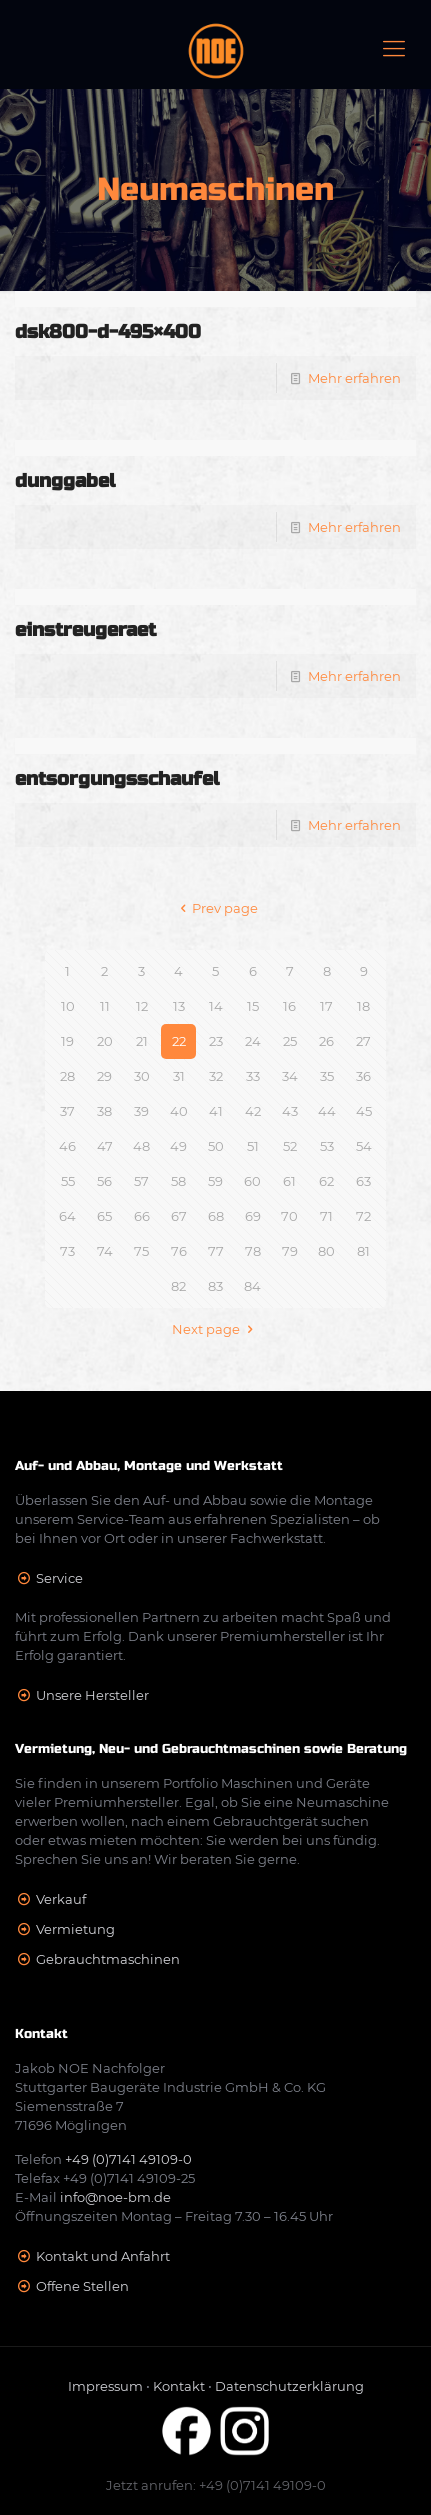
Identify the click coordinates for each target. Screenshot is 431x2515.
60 (252, 1181)
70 (289, 1216)
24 (253, 1041)
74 (105, 1251)
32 (216, 1076)
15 (253, 1006)
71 (326, 1216)
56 (104, 1181)
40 (179, 1111)
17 (326, 1006)
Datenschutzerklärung (289, 2386)
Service (59, 1578)
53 (327, 1146)
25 (290, 1041)
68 (216, 1216)
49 (178, 1146)
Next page (215, 1329)
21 (142, 1041)
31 (179, 1076)
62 (326, 1181)
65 (104, 1216)
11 (105, 1006)
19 (67, 1041)
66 (142, 1216)
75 (141, 1251)
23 (216, 1041)
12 (142, 1006)
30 (142, 1076)
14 (216, 1006)
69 (253, 1216)
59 (215, 1181)
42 (253, 1111)
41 (216, 1111)
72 (363, 1216)
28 (67, 1076)
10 (68, 1006)
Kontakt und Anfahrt (103, 2256)
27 (363, 1041)
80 (326, 1251)
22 (179, 1041)
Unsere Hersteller (92, 1695)
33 (253, 1076)
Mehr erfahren (354, 378)
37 (67, 1111)
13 (179, 1006)
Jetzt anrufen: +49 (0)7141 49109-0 (216, 2485)
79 (290, 1251)
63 (363, 1181)
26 (326, 1041)
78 (253, 1251)
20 (105, 1041)
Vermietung (75, 1929)
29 (104, 1076)
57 (141, 1181)
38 (104, 1111)
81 (363, 1251)
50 (216, 1146)
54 (364, 1146)
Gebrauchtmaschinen (108, 1959)
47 (105, 1146)
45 (364, 1111)
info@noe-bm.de (115, 2197)
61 (289, 1181)
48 (141, 1146)
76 (179, 1251)
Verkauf (61, 1899)
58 (178, 1181)
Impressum (105, 2386)
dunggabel (65, 480)
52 (290, 1146)
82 (178, 1286)
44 (327, 1111)
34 (290, 1076)
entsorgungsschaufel (117, 778)
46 (67, 1146)
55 (68, 1181)
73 (67, 1251)
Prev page (215, 908)
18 (363, 1006)
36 (363, 1076)
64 (67, 1216)
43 (290, 1111)
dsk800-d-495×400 (108, 331)
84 (252, 1286)
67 (179, 1216)
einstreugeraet (85, 629)
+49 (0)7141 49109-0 (128, 2159)
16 (289, 1006)
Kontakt (179, 2386)
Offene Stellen (82, 2286)
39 (141, 1111)
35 (327, 1076)
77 (216, 1251)
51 (253, 1146)
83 (215, 1286)
